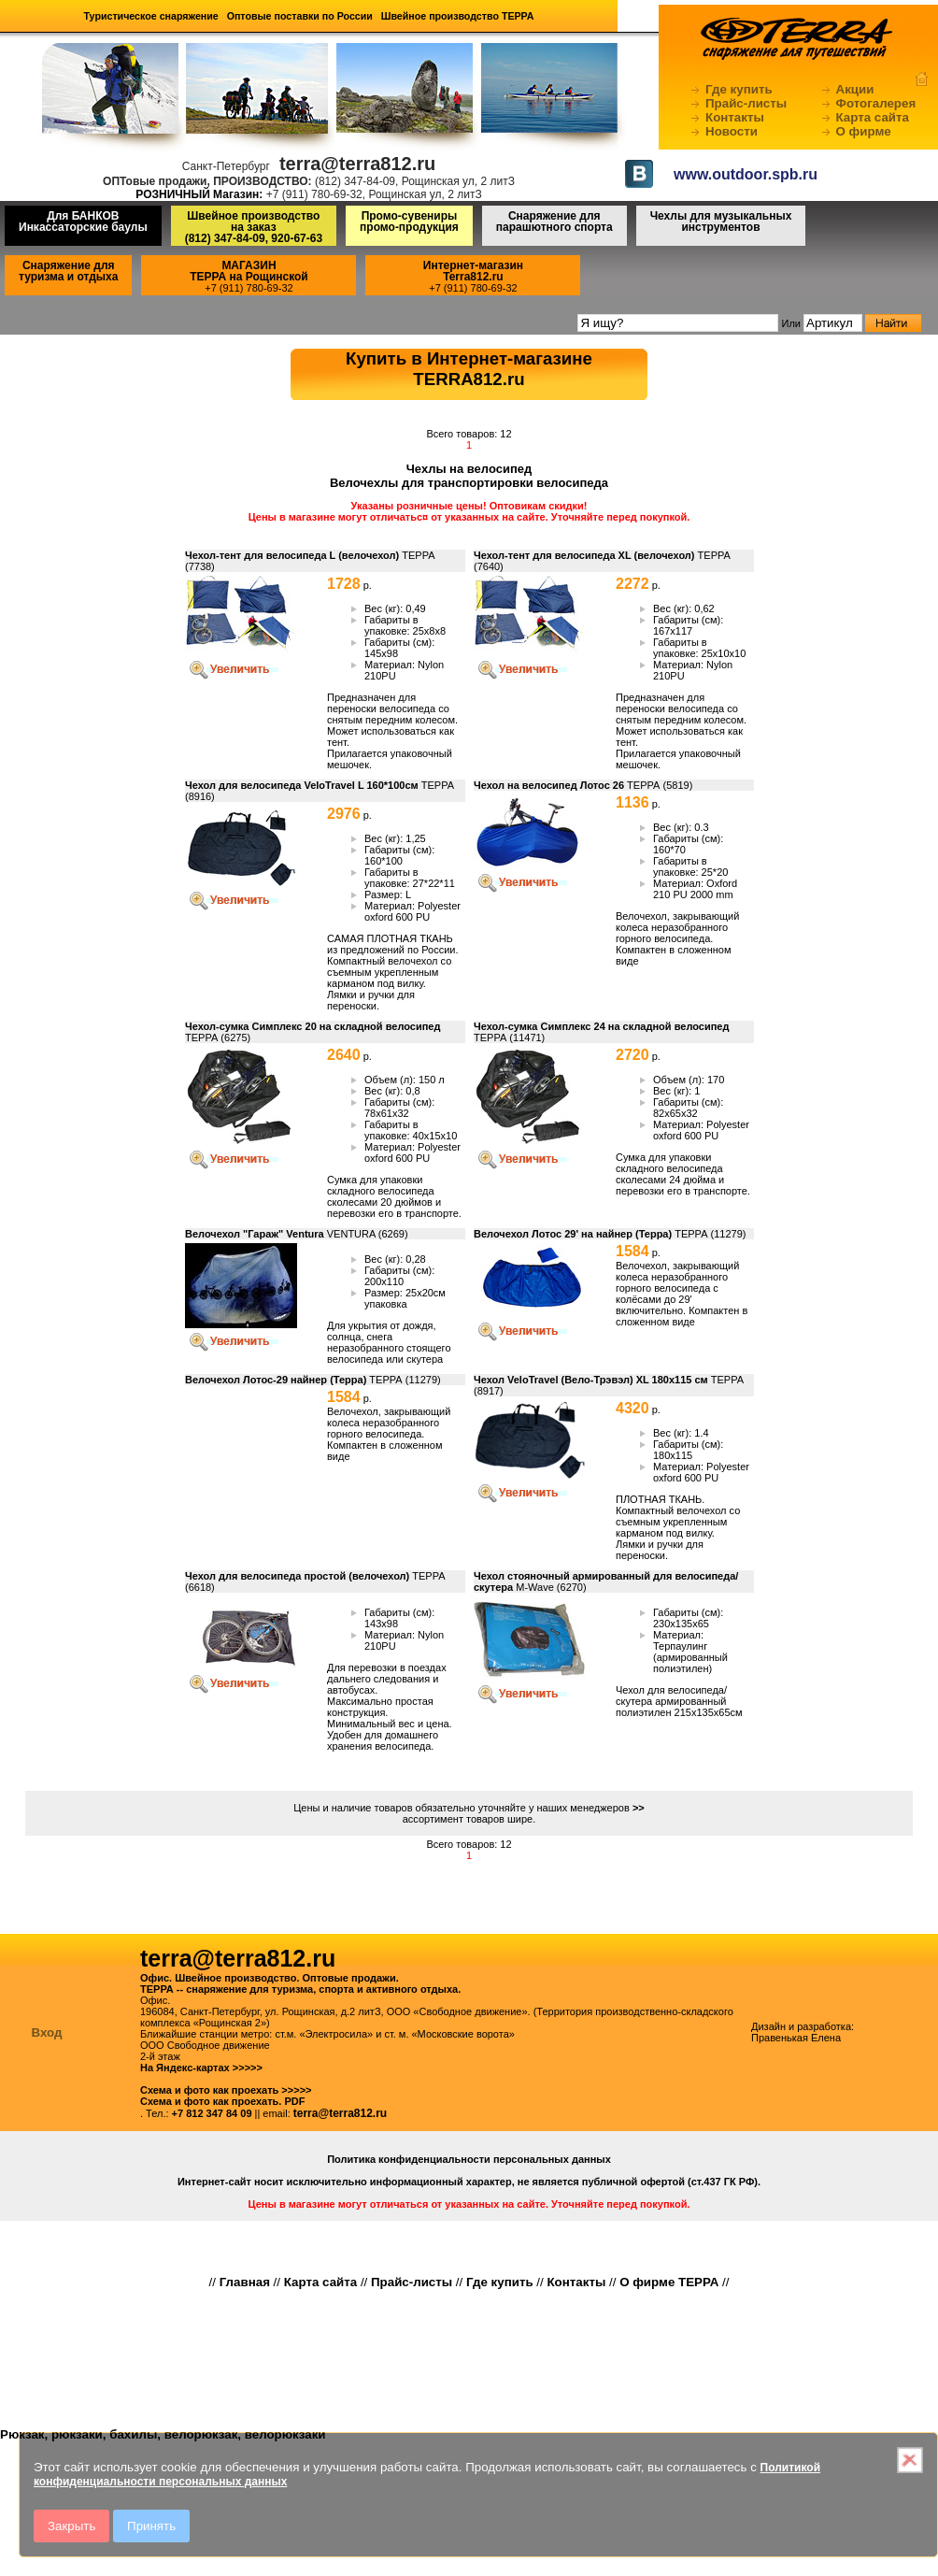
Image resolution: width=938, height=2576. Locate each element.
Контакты (734, 117)
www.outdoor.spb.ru (745, 174)
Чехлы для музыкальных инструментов (721, 221)
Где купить (739, 89)
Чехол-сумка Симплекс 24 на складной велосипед (601, 1026)
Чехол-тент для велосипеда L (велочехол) (292, 555)
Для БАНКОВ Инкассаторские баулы (83, 221)
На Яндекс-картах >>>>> (201, 2067)
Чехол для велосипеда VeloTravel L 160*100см (302, 785)
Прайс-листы (746, 103)
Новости (731, 131)
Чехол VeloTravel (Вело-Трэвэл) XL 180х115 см (591, 1379)
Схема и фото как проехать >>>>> (226, 2090)
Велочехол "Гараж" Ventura (254, 1233)
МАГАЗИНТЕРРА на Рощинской (249, 271)
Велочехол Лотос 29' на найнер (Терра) (573, 1233)
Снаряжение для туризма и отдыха (68, 271)
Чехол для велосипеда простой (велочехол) (297, 1575)
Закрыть (71, 2526)
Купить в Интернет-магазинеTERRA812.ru (469, 369)
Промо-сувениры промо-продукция (409, 221)
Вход (47, 2032)
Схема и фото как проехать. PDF (222, 2101)
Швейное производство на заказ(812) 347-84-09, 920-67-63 (253, 227)
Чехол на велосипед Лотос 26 (549, 785)
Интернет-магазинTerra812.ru (473, 271)
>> (638, 1807)
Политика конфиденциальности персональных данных (469, 2159)
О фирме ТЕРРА (668, 2282)
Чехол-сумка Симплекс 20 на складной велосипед (312, 1026)
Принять (151, 2526)
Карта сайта (872, 117)
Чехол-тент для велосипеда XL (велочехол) (584, 555)
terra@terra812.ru (340, 2113)
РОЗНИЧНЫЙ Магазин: (199, 194)
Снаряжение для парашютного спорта (554, 221)
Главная (245, 2282)
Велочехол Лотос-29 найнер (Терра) (275, 1379)
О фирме (863, 131)
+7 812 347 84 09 (212, 2113)
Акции (855, 89)
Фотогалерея (876, 103)
